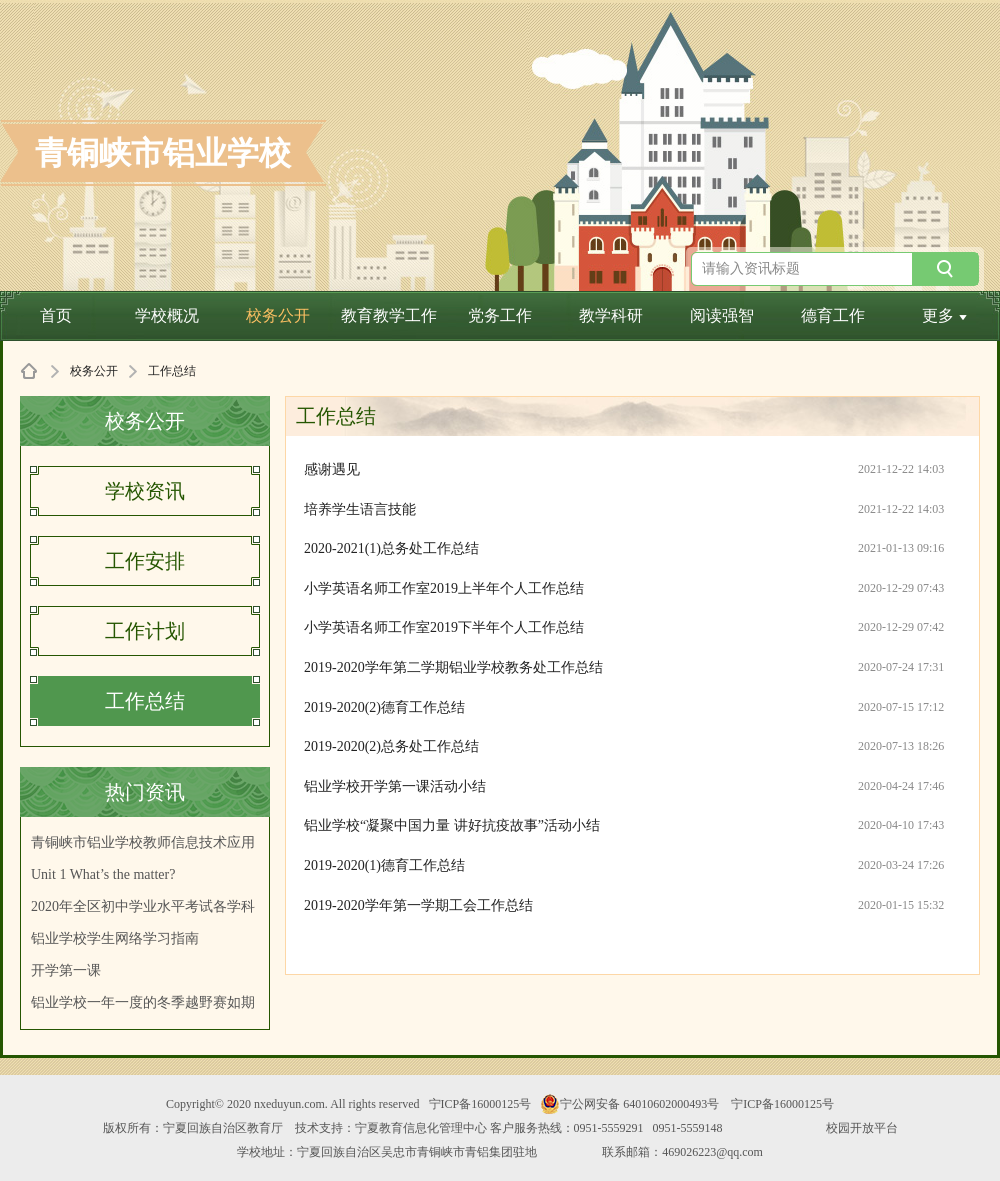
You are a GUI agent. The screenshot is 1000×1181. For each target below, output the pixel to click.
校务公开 (278, 315)
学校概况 (167, 315)
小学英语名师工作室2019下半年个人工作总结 (444, 627)
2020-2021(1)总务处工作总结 (391, 548)
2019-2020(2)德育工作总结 (384, 707)
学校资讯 (145, 491)
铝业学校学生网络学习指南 (115, 938)
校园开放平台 (862, 1128)
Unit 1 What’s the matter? (103, 874)
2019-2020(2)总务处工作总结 (391, 746)
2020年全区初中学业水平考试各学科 (143, 906)
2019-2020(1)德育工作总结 (384, 865)
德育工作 (833, 315)
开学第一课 (66, 970)
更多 (944, 315)
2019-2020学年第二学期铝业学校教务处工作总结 (453, 667)
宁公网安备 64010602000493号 (629, 1104)
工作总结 (145, 701)
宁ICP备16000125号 (480, 1104)
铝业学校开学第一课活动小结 (395, 786)
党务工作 (500, 315)
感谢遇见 (332, 469)
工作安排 (145, 561)
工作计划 (145, 631)
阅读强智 (722, 315)
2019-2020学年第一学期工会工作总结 (418, 905)
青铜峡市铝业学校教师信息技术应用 (143, 842)
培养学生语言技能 (360, 509)
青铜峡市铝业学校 (163, 153)
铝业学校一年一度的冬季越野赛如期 (143, 1002)
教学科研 (611, 315)
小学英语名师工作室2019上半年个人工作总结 (444, 588)
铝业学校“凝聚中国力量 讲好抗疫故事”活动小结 (452, 825)
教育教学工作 (389, 315)
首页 (56, 315)
